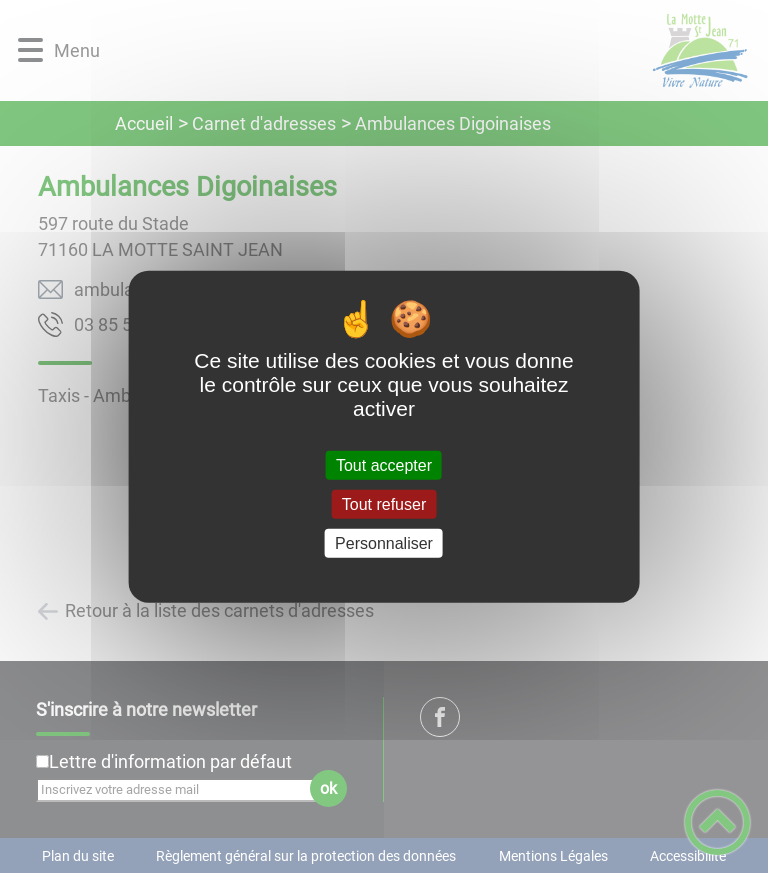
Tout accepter (384, 464)
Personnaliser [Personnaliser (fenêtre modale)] (384, 543)
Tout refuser (384, 503)
